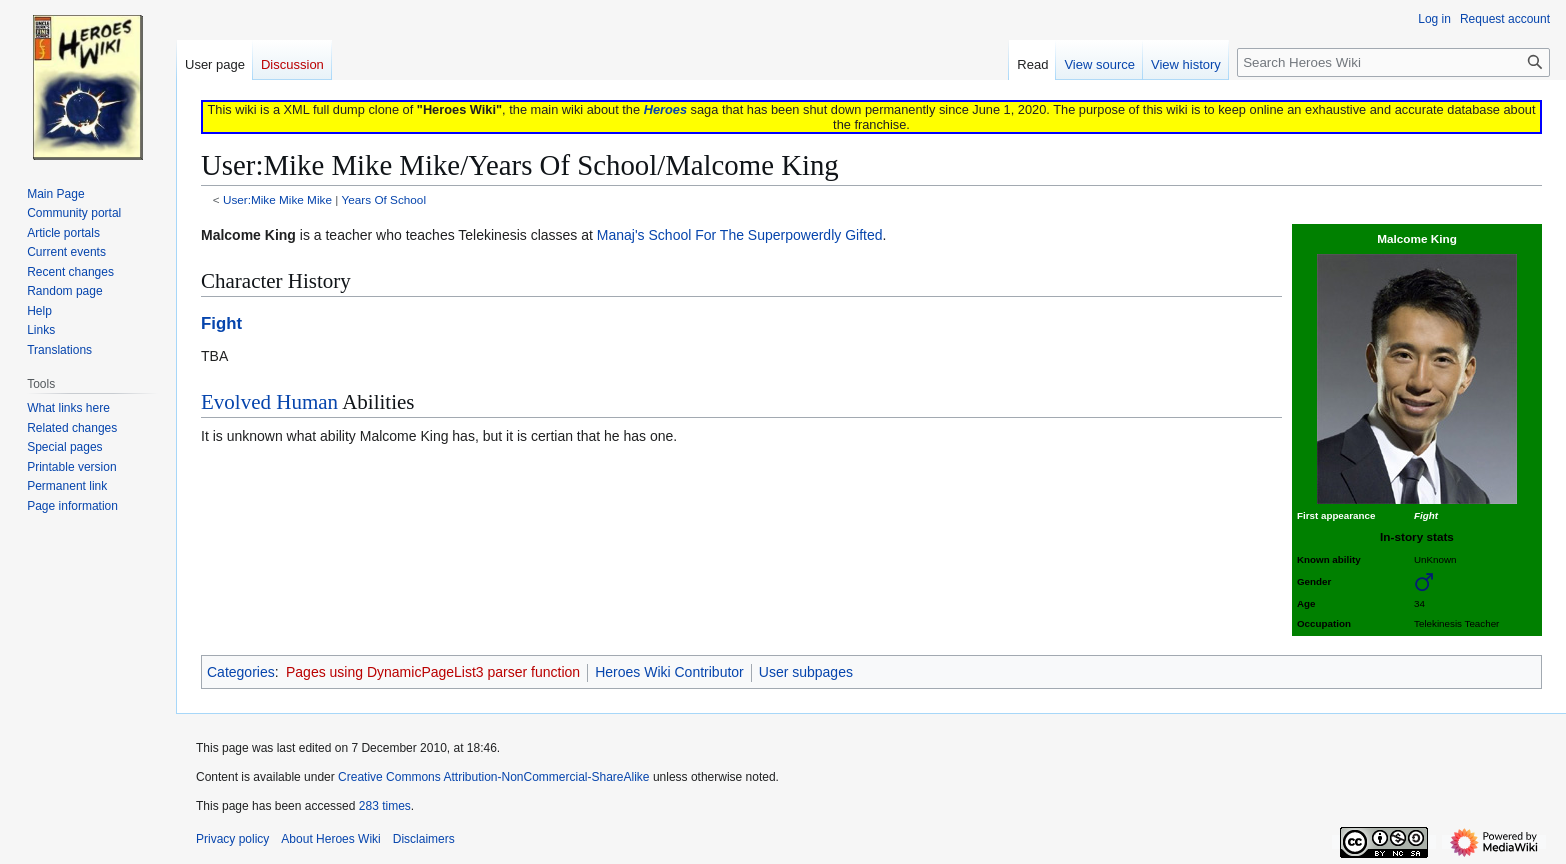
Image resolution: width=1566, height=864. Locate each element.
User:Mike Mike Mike (277, 199)
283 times (385, 806)
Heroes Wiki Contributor (669, 672)
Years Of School (384, 199)
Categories (241, 672)
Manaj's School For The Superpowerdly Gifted (740, 235)
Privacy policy (232, 839)
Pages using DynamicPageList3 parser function (433, 672)
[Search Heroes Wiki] (1393, 62)
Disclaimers (424, 839)
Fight (221, 323)
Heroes (665, 109)
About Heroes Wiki (330, 839)
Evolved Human (269, 402)
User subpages (806, 672)
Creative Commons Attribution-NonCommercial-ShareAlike (493, 777)
